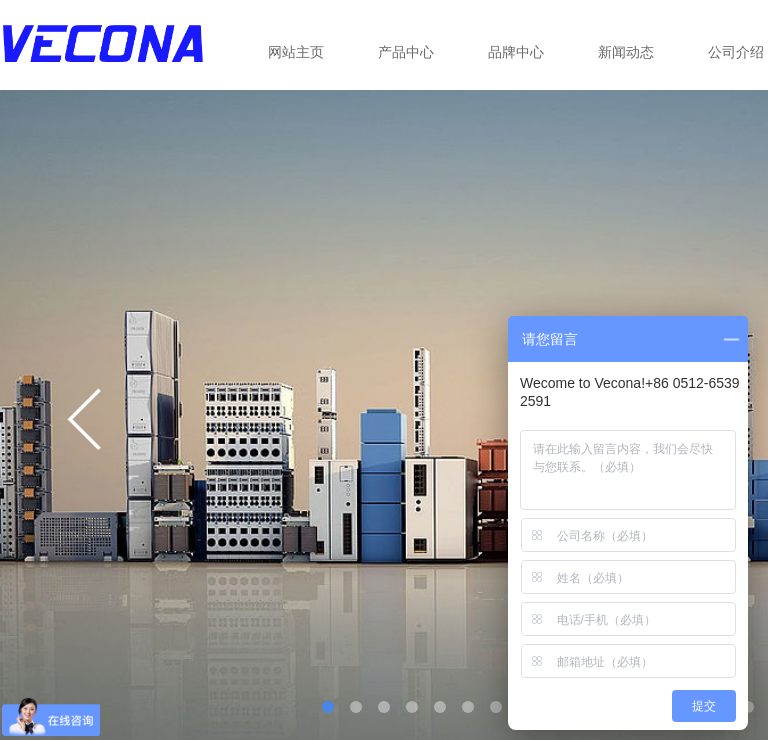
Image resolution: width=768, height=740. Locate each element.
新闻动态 (626, 52)
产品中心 (406, 52)
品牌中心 (516, 52)
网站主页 (296, 52)
